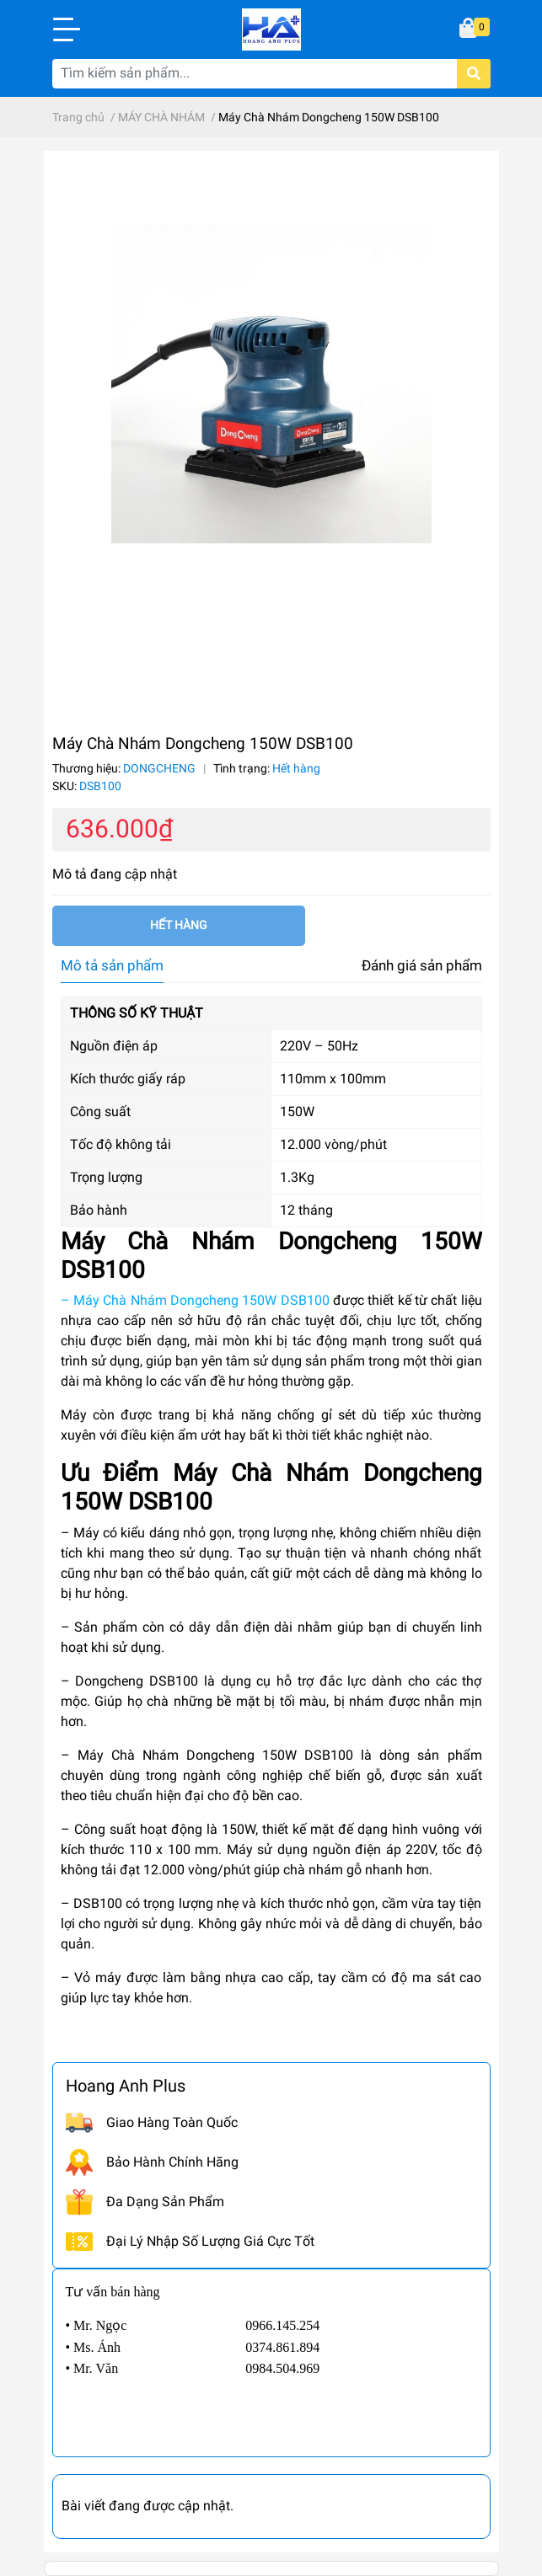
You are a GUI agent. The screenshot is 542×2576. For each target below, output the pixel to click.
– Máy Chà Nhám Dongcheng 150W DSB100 (195, 1300)
